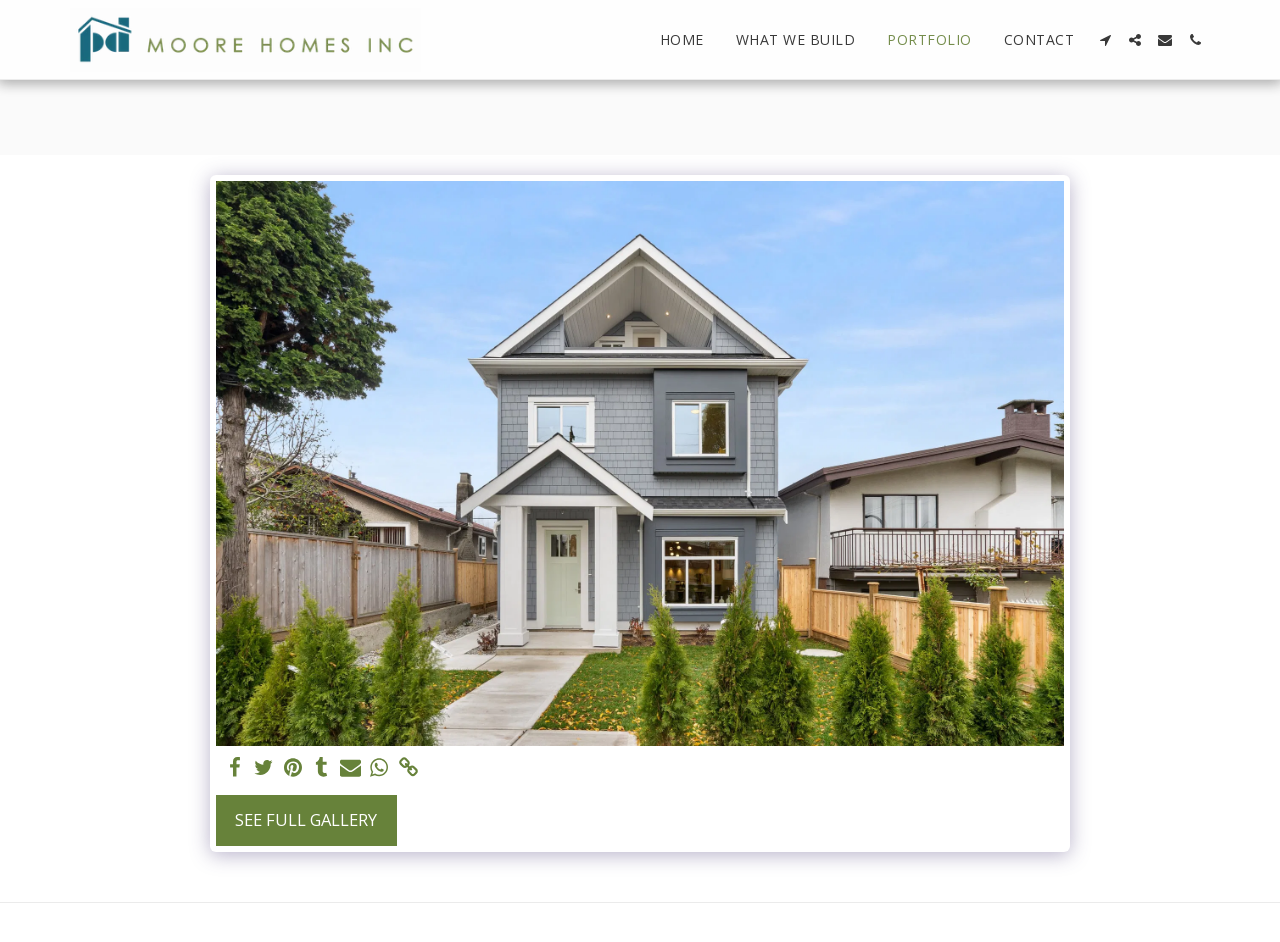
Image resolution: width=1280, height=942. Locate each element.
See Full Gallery (306, 819)
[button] (1105, 40)
